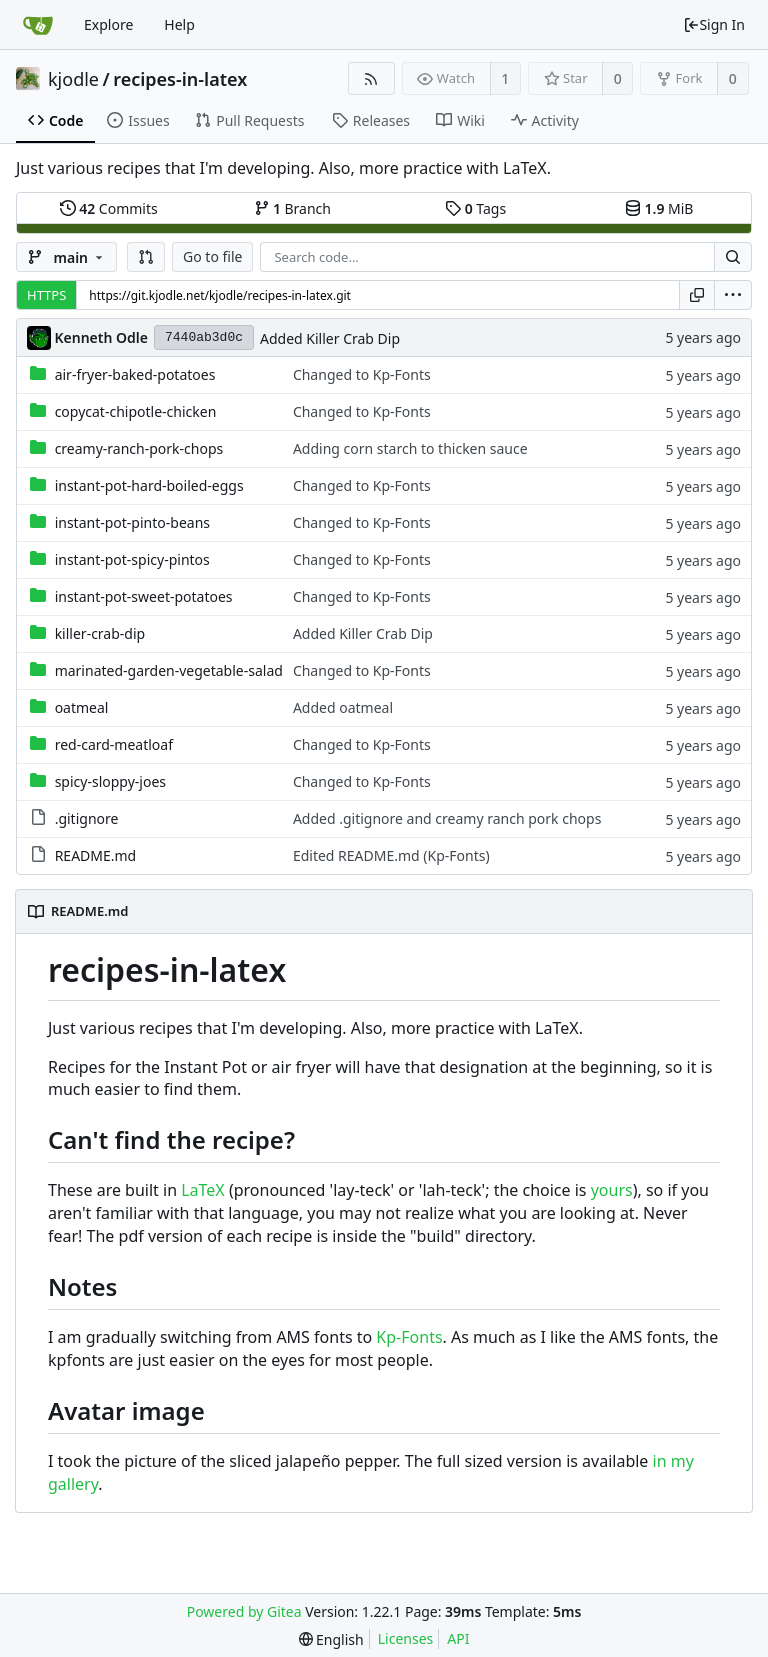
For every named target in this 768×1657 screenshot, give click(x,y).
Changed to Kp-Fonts (362, 374)
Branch (293, 208)
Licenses (406, 1638)
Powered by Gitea (244, 1611)
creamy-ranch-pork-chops (139, 448)
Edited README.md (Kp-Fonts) (391, 855)
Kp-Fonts (409, 1337)
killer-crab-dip (100, 633)
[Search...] (733, 257)
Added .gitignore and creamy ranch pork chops (447, 818)
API (458, 1638)
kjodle (73, 79)
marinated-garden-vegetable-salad (169, 670)
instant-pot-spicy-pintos (132, 559)
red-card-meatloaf (114, 744)
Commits (109, 208)
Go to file (212, 256)
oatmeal (82, 707)
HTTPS (46, 295)
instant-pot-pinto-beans (132, 522)
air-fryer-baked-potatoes (135, 374)
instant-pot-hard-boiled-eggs (149, 485)
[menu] (733, 295)
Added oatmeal (343, 707)
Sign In (714, 24)
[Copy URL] (697, 295)
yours (612, 1190)
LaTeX (203, 1190)
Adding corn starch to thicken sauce (410, 448)
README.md (96, 855)
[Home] (38, 25)
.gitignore (87, 818)
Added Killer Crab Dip (330, 338)
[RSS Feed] (371, 78)
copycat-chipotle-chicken (136, 411)
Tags (475, 208)
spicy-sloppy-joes (110, 781)
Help (179, 24)
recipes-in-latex (180, 79)
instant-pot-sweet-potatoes (144, 596)
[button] (146, 257)
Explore (108, 24)
